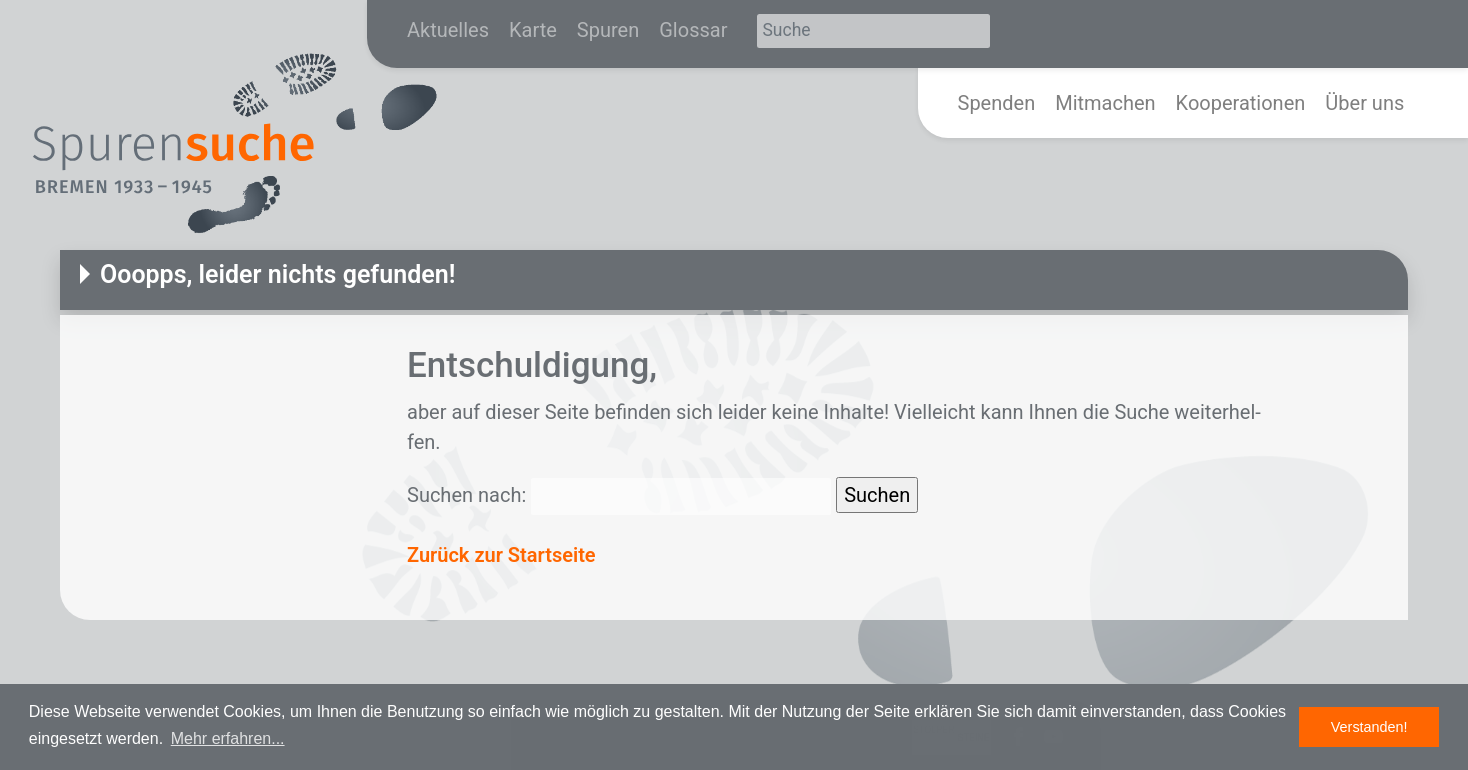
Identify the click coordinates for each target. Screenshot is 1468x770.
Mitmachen (1105, 103)
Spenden (997, 103)
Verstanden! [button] (1369, 727)
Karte (533, 30)
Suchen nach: (466, 495)
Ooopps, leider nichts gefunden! (277, 274)
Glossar (693, 30)
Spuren (608, 30)
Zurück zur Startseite (501, 555)
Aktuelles (448, 30)
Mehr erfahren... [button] (228, 738)
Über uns (1364, 103)
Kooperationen (1241, 103)
